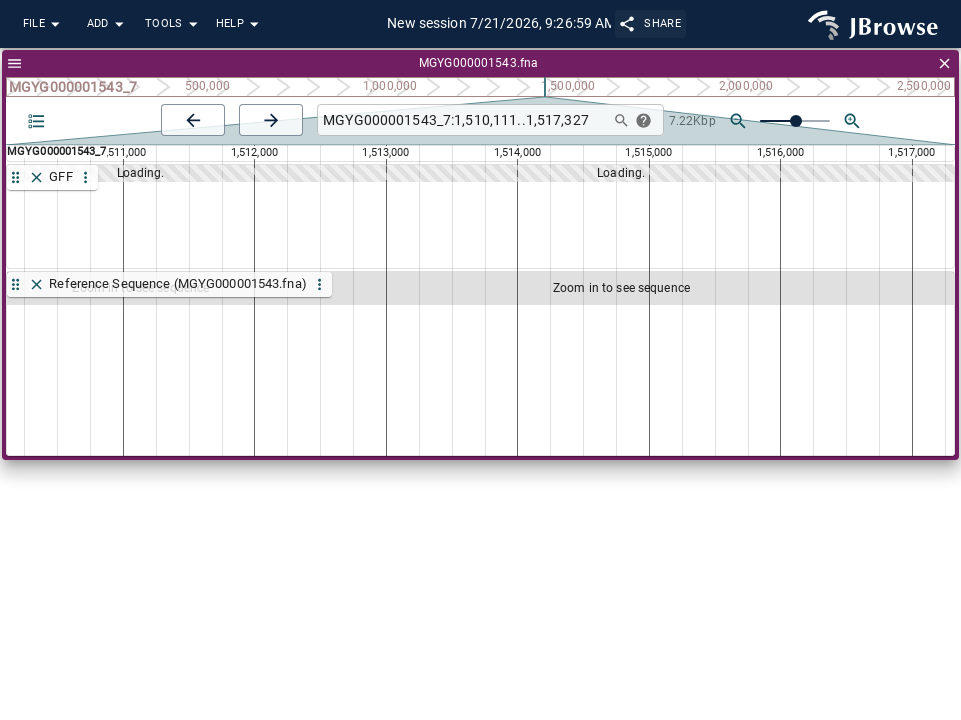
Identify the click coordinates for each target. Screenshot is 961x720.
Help (240, 24)
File (44, 24)
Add (108, 24)
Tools (174, 24)
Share (650, 23)
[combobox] (460, 120)
